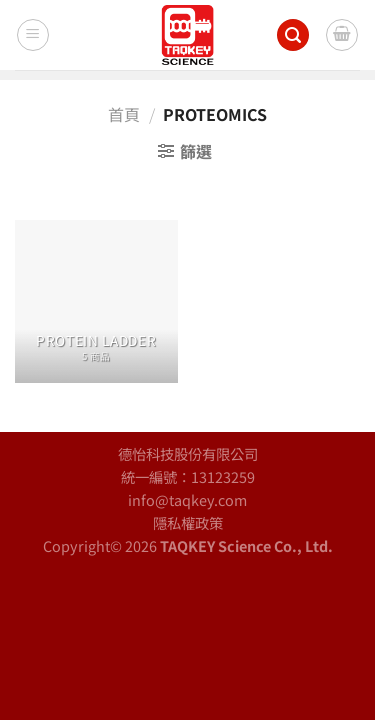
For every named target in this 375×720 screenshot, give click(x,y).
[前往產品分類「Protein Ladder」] (96, 301)
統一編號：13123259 (188, 476)
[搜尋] (293, 35)
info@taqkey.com (187, 499)
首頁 (124, 114)
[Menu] (33, 35)
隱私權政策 (188, 522)
